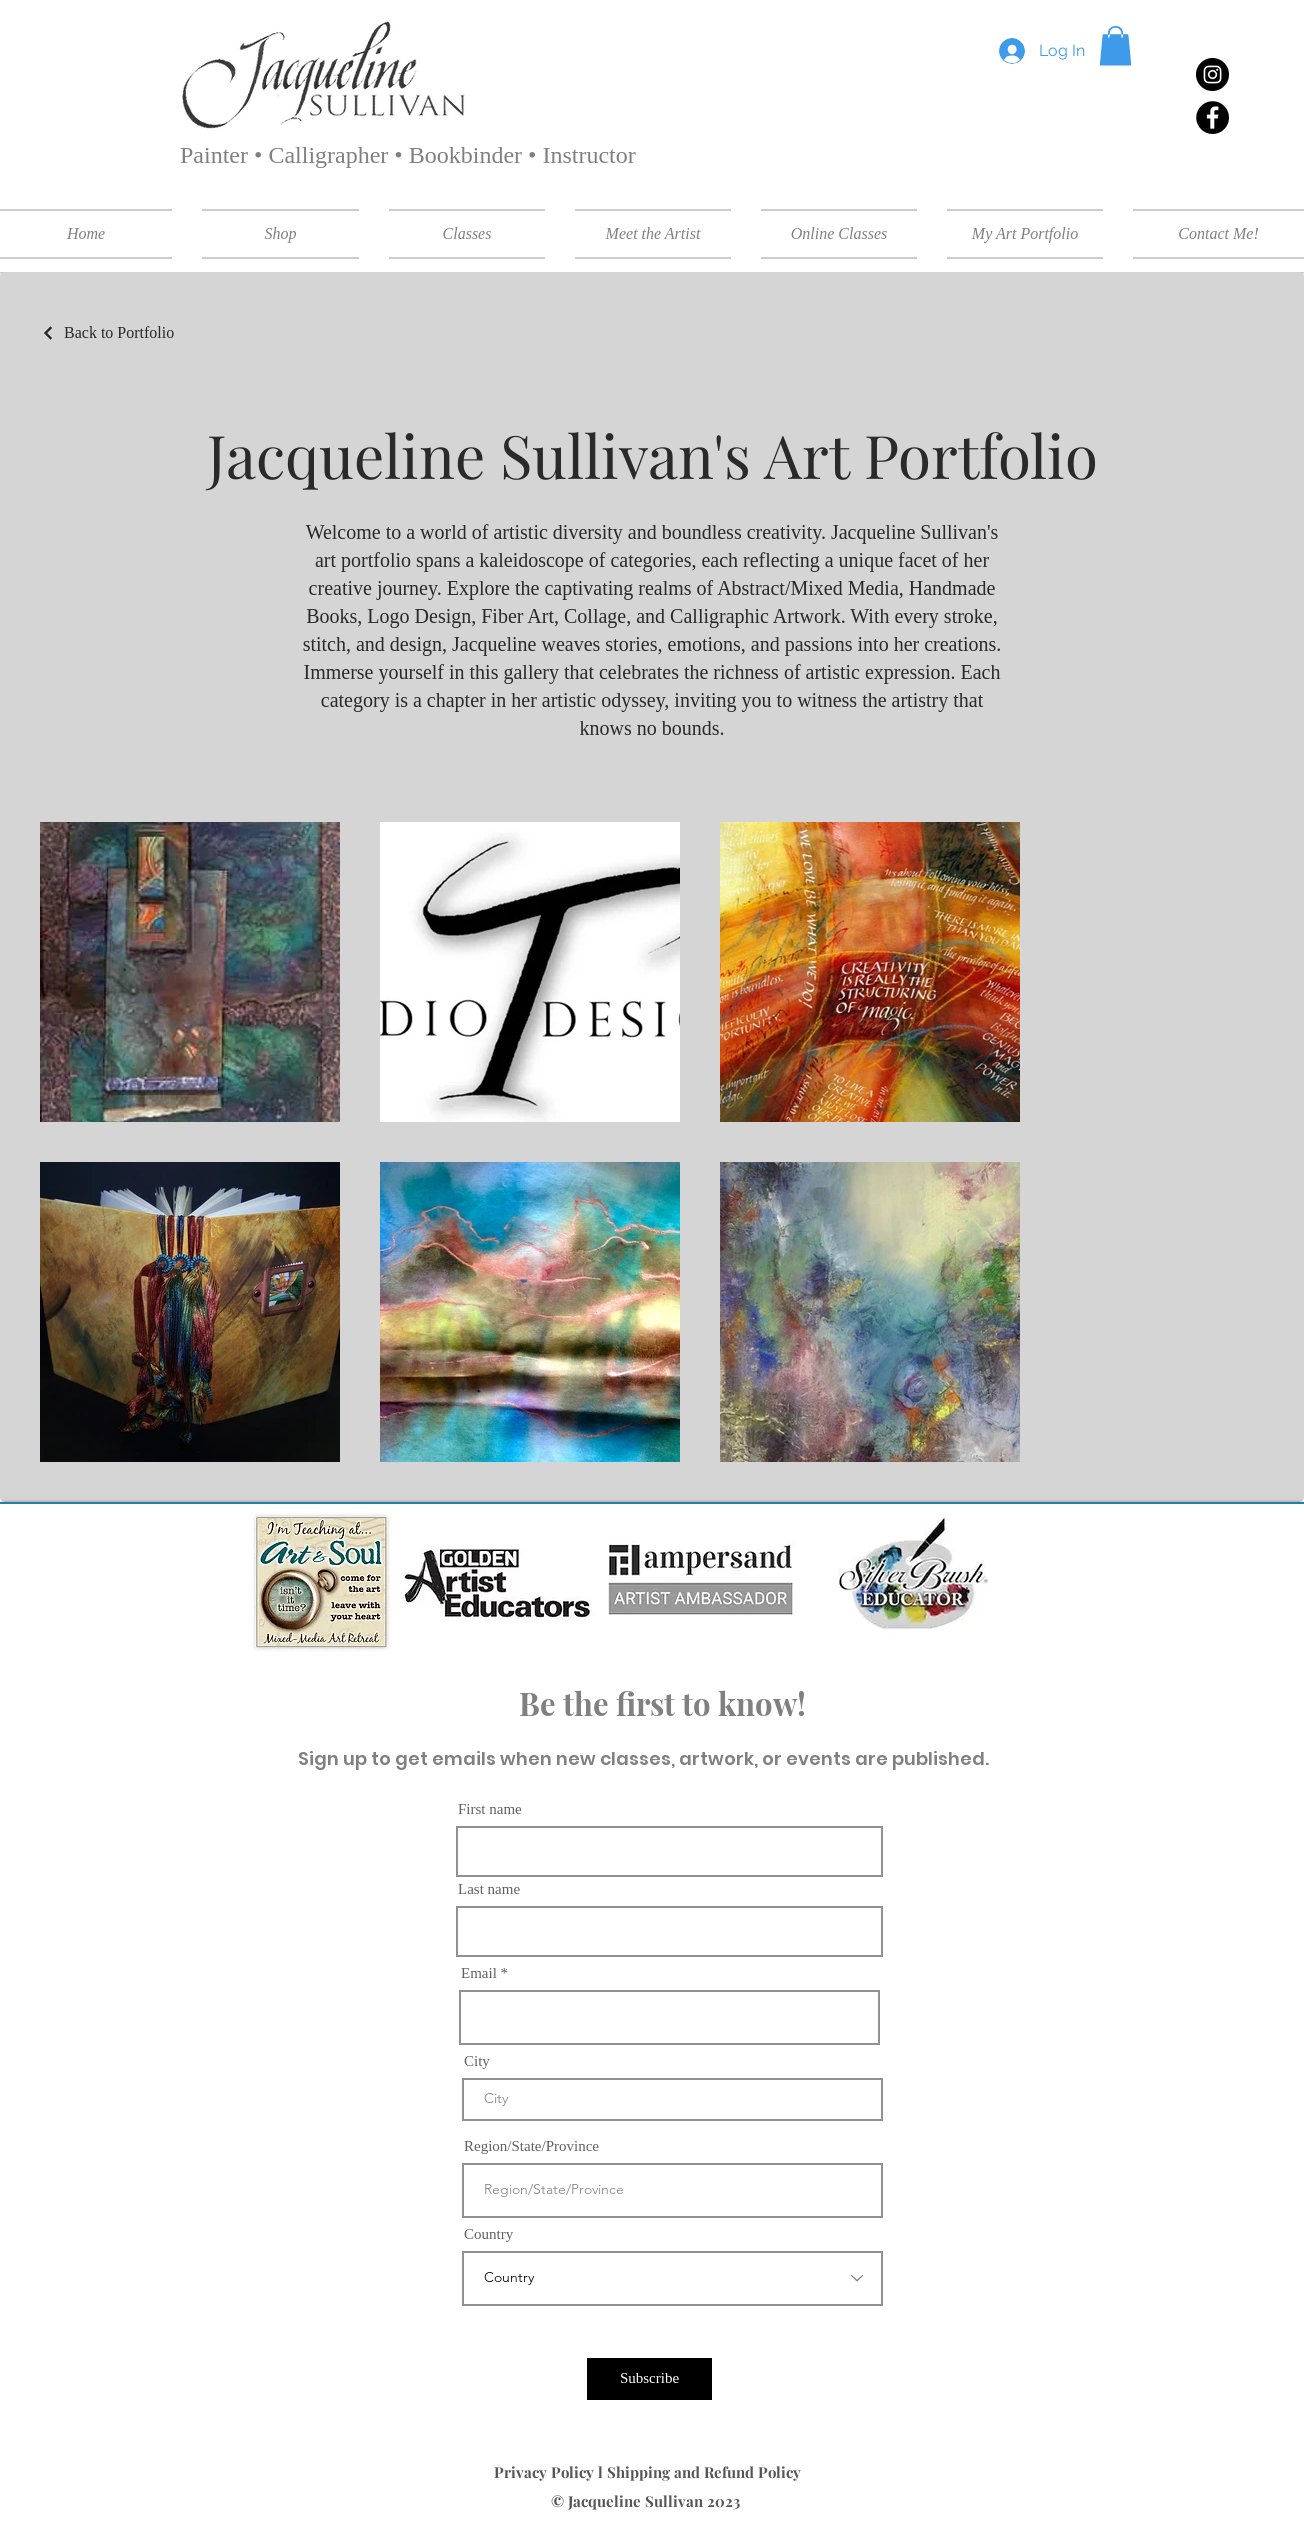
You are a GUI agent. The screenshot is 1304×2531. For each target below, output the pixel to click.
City (477, 2061)
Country (488, 2234)
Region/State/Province (531, 2146)
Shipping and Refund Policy (706, 2472)
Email (479, 1973)
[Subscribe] (649, 2379)
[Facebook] (1212, 117)
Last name (489, 1889)
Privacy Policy (546, 2472)
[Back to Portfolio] (107, 333)
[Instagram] (1212, 74)
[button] (1115, 45)
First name (490, 1809)
